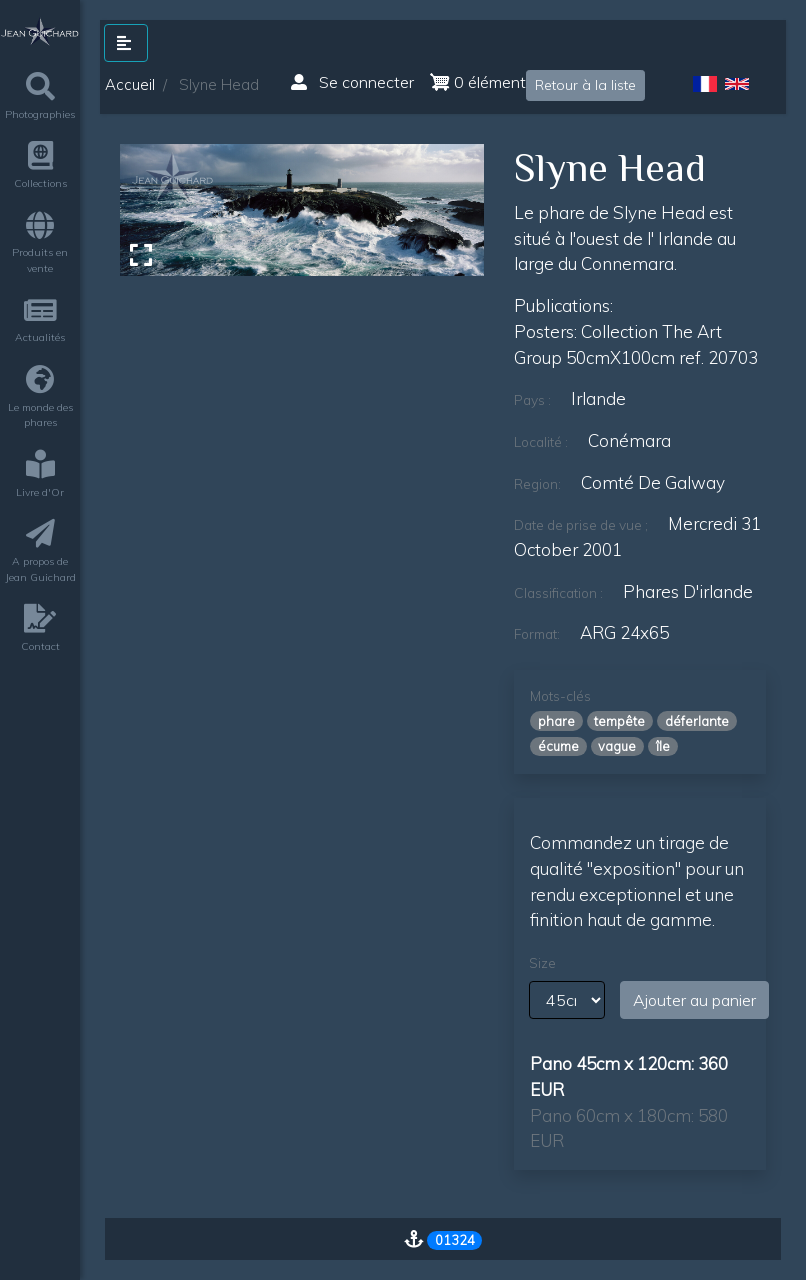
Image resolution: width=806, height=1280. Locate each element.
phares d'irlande (688, 591)
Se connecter (352, 82)
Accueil (130, 84)
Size (542, 963)
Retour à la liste (585, 85)
